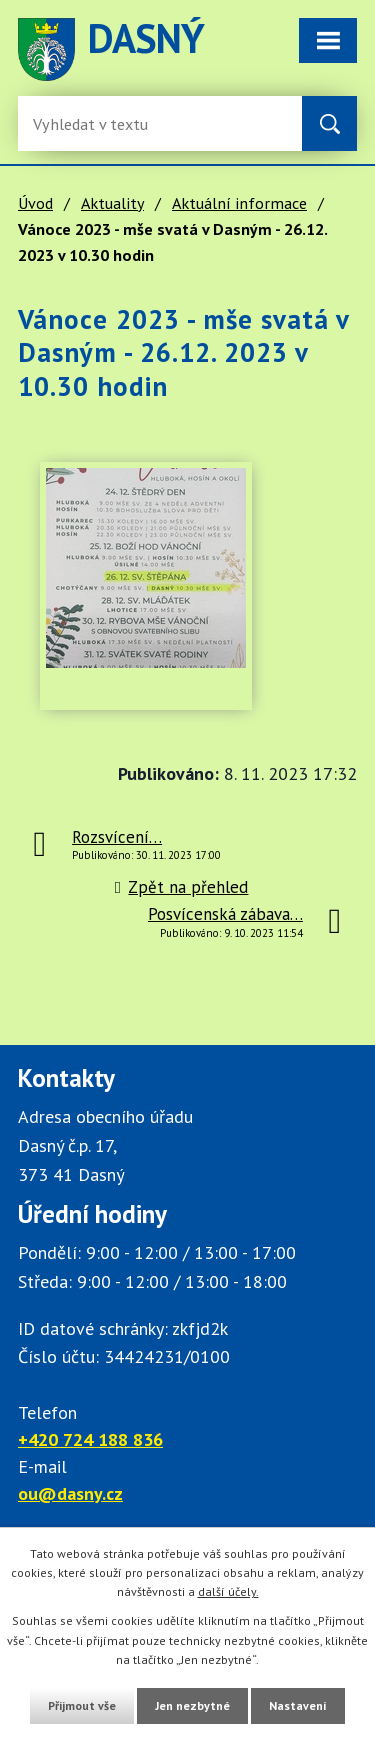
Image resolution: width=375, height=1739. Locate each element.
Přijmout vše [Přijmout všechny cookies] (82, 1705)
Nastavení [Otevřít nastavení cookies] (298, 1705)
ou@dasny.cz (70, 1493)
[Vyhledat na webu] (329, 123)
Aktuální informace (239, 203)
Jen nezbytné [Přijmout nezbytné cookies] (192, 1705)
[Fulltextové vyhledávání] (98, 123)
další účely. (228, 1591)
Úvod (35, 203)
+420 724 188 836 (90, 1439)
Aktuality (112, 203)
